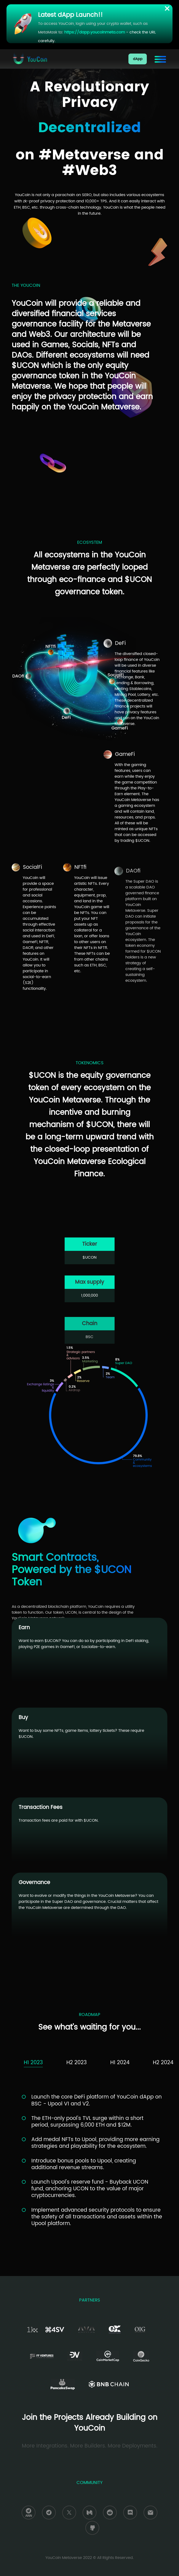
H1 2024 (119, 2062)
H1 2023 (33, 2062)
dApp (137, 59)
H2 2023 (76, 2062)
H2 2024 (163, 2062)
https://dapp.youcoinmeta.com (94, 32)
